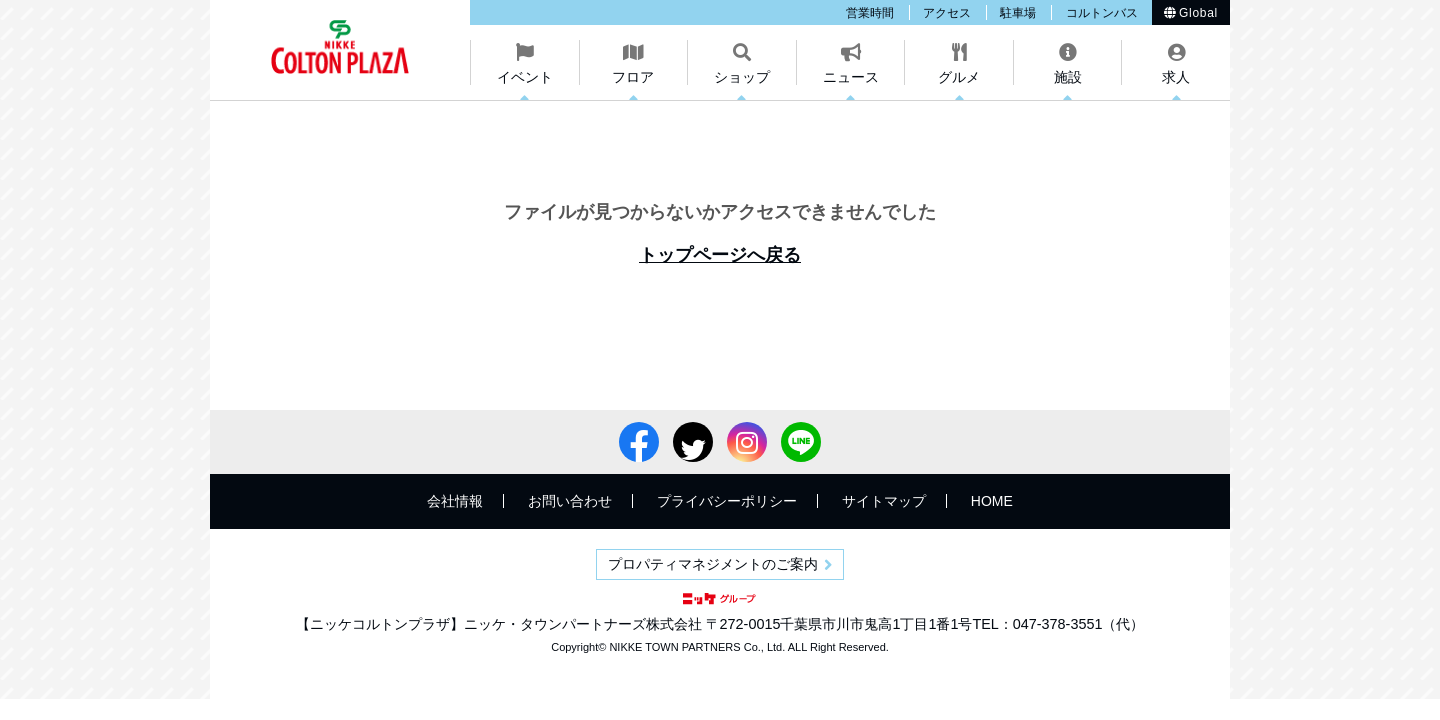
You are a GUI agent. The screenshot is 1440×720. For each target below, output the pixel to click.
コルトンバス (1102, 13)
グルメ (959, 77)
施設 (1068, 77)
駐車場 (1018, 13)
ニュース (851, 77)
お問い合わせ (570, 501)
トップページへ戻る (720, 255)
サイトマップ (884, 501)
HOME (992, 501)
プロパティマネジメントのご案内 (713, 564)
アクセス (947, 13)
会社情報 (455, 501)
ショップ (742, 77)
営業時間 (870, 13)
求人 (1176, 77)
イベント (525, 77)
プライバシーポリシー (727, 501)
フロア (633, 77)
